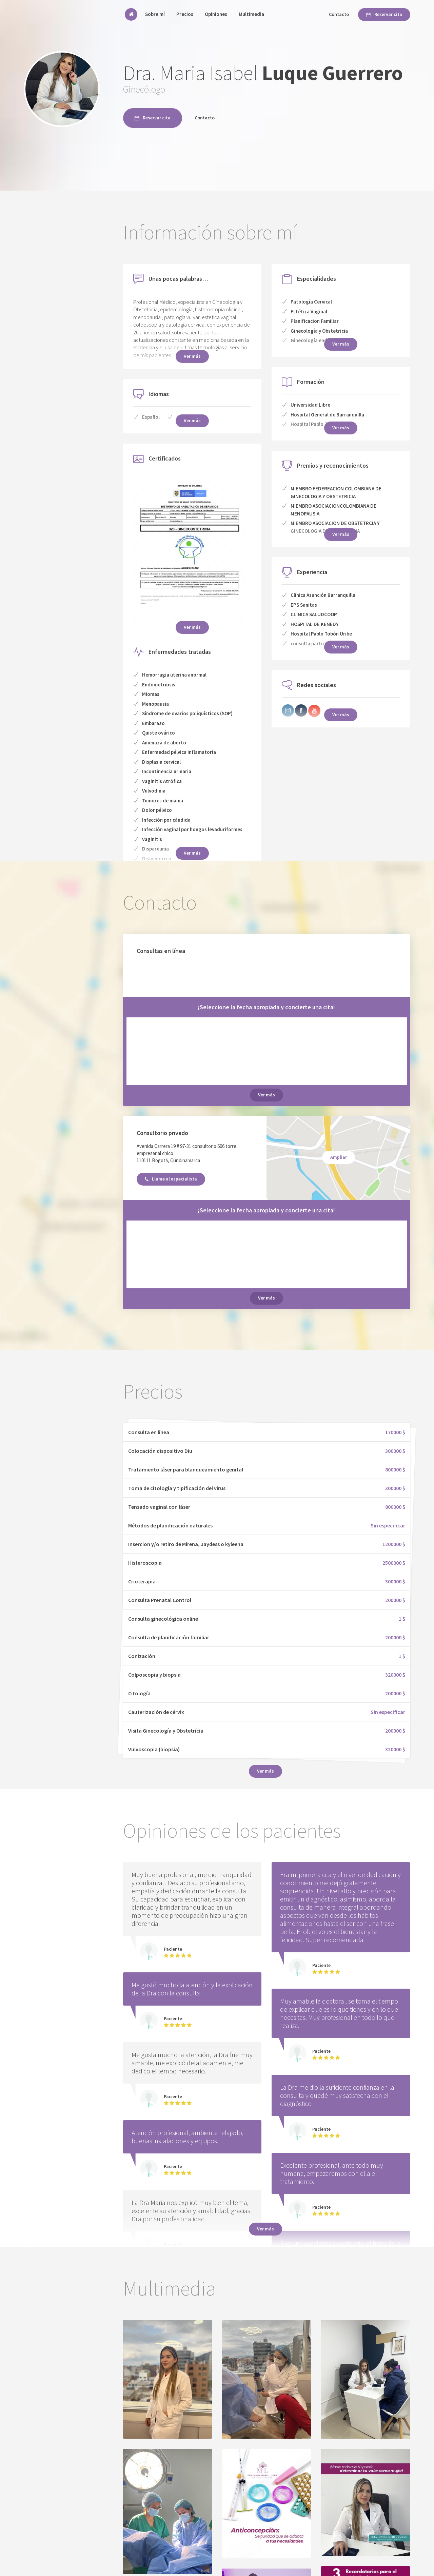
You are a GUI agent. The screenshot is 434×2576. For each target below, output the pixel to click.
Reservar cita (384, 14)
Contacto (339, 14)
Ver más (192, 853)
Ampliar (338, 1157)
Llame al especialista (171, 1179)
